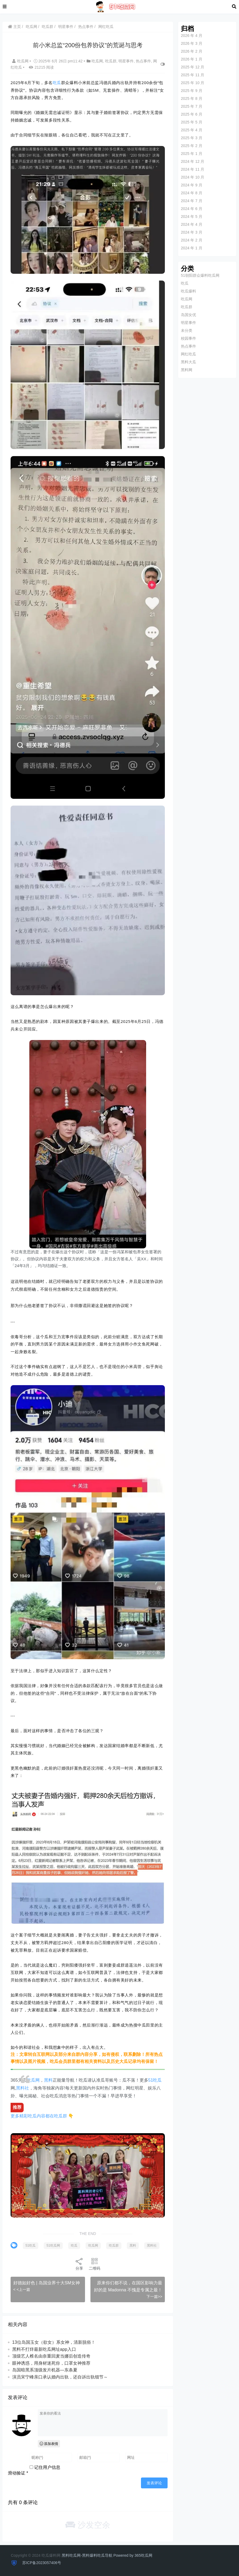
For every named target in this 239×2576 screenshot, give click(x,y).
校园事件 (187, 338)
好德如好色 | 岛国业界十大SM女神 (47, 2277)
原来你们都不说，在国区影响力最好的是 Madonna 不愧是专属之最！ (128, 2284)
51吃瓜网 (53, 2230)
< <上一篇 (22, 2283)
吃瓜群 (48, 26)
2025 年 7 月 (190, 106)
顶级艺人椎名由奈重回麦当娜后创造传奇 (51, 2357)
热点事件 (86, 26)
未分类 (185, 330)
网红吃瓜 (106, 26)
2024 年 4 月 (190, 224)
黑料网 (185, 370)
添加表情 (49, 2444)
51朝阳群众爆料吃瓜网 (199, 275)
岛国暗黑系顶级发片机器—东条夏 (45, 2370)
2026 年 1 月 (190, 59)
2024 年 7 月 (190, 201)
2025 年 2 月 (190, 146)
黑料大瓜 (187, 362)
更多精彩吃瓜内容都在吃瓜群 (39, 2101)
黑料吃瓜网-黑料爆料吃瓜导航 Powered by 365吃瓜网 (107, 2555)
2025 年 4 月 (190, 130)
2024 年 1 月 (190, 248)
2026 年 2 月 (190, 51)
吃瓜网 (31, 26)
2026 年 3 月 (190, 43)
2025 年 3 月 (190, 138)
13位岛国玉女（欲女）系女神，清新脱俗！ (54, 2343)
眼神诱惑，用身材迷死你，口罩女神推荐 (51, 2364)
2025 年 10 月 (191, 83)
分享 (79, 2257)
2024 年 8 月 (190, 193)
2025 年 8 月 (190, 98)
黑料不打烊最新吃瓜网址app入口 (44, 2350)
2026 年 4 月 (190, 35)
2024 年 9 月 (190, 185)
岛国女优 (187, 315)
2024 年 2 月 (190, 240)
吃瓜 (57, 82)
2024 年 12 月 (191, 161)
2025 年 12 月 (191, 67)
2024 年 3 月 (190, 232)
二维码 (94, 2257)
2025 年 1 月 (190, 153)
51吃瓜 (155, 2065)
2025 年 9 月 (190, 90)
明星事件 (66, 26)
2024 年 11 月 (191, 169)
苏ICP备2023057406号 (41, 2563)
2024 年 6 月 (190, 208)
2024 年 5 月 (190, 216)
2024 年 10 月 (191, 177)
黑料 (48, 2065)
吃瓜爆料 (187, 291)
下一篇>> (153, 2297)
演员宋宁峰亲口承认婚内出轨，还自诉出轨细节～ (60, 2377)
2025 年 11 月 (191, 75)
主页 (14, 26)
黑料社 (22, 2073)
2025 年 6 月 (190, 114)
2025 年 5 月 (190, 122)
